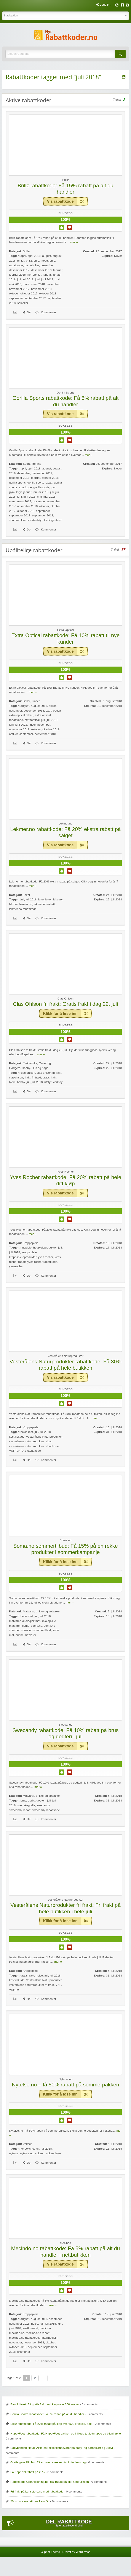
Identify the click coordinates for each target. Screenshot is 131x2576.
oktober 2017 (28, 293)
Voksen (27, 2143)
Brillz (65, 180)
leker (48, 899)
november (52, 284)
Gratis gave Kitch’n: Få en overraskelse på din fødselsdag (48, 2462)
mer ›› (74, 242)
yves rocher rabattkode (42, 1261)
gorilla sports (17, 482)
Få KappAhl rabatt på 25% (27, 2472)
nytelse (13, 2153)
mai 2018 (15, 284)
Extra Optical (65, 630)
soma (25, 1625)
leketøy (57, 899)
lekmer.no (25, 904)
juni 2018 (47, 279)
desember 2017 (19, 270)
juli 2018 (28, 279)
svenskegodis (26, 1805)
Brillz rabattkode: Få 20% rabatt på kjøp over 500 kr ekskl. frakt (51, 2423)
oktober (14, 293)
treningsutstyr (53, 520)
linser (32, 724)
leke (41, 899)
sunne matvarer (26, 1635)
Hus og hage (40, 1068)
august (46, 255)
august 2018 (39, 705)
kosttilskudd (16, 1436)
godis (31, 1800)
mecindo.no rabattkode (24, 2337)
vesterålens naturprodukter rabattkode (34, 1446)
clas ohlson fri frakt (49, 1072)
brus (23, 1800)
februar (57, 270)
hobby (21, 1082)
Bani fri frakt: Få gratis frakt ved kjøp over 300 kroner (44, 2404)
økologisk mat (31, 1621)
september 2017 (35, 298)
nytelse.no (27, 2153)
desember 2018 (41, 270)
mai (57, 279)
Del (27, 312)
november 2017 (19, 289)
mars (26, 284)
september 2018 (42, 515)
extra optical (53, 710)
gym (53, 487)
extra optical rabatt (21, 715)
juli (19, 279)
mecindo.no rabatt (38, 2333)
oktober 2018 (47, 293)
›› (44, 2378)
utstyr (47, 1082)
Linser (36, 701)
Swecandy (65, 1724)
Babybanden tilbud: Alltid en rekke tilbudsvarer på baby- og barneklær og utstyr (61, 2447)
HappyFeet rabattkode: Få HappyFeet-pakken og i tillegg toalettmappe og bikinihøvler (66, 2433)
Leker (26, 895)
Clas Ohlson (65, 998)
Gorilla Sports (65, 392)
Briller (26, 251)
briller (20, 260)
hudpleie (26, 1247)
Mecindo (65, 2243)
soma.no (36, 1625)
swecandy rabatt (19, 1810)
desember (47, 265)
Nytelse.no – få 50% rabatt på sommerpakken (65, 2084)
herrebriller (34, 274)
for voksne (27, 2148)
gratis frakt (49, 1077)
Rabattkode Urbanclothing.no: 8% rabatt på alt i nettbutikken (49, 2481)
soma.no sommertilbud (36, 1630)
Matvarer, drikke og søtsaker (41, 1611)
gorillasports (41, 487)
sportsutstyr (35, 520)
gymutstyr (15, 492)
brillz (29, 260)
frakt (27, 1077)
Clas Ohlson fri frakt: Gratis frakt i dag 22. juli (65, 1004)
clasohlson (16, 1077)
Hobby (26, 1068)
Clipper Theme (50, 2552)
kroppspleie (29, 1252)
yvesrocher (16, 1266)
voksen (39, 2153)
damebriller (32, 265)
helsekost (27, 1431)
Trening (36, 463)
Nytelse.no (65, 2079)
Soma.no (65, 1540)
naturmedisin (49, 2337)
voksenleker (54, 2153)
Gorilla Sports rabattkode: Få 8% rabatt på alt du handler (47, 2414)
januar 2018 (40, 492)
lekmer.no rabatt (44, 904)
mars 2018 (38, 284)
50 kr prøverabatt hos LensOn (30, 2501)
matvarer (15, 1621)
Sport (26, 463)
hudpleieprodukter (45, 1247)
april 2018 (34, 255)
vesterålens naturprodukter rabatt (30, 1441)
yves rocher (45, 1257)
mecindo (45, 2328)
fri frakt (36, 1077)
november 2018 (41, 289)
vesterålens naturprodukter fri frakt (31, 1984)
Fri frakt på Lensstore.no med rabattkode (37, 2491)
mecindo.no (16, 2333)
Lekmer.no (65, 823)
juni (37, 279)
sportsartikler (17, 520)
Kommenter (45, 312)
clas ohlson (28, 1072)
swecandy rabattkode (46, 1810)
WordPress (83, 2552)
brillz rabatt (41, 260)
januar (47, 274)
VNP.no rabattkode (28, 1450)
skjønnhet (23, 2351)
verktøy (58, 1082)
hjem (12, 1082)
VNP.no (14, 1989)
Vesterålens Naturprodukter (65, 1356)
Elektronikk (30, 1063)
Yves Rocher (65, 1171)
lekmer (13, 904)
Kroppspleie (30, 1243)
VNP (12, 1450)
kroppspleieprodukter (22, 1257)
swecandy (43, 1805)
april (23, 255)
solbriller (22, 303)
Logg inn (103, 4)
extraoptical (32, 720)
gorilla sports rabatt (40, 482)
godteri (41, 1800)
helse (39, 1975)
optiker (13, 734)
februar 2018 (17, 274)
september (16, 298)
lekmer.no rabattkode (23, 909)
